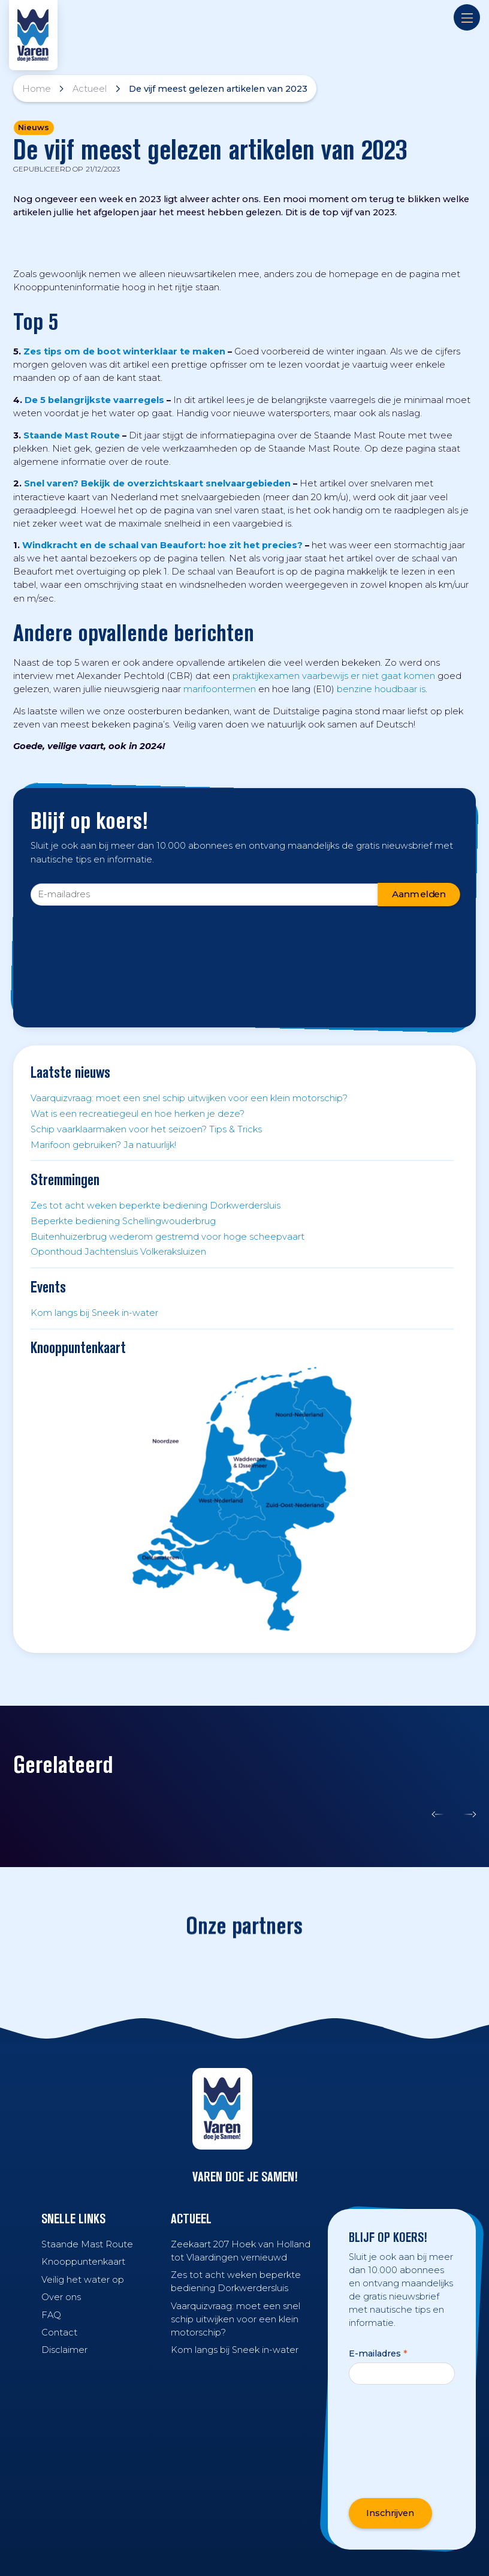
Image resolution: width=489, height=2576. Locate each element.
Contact (59, 2332)
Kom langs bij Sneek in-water (94, 1312)
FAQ (51, 2315)
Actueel (90, 88)
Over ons (61, 2297)
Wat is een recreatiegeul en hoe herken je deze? (137, 1113)
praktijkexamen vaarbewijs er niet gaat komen (334, 676)
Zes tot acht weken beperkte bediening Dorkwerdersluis (155, 1205)
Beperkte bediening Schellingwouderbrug (123, 1221)
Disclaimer (64, 2349)
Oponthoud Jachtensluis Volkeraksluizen (118, 1251)
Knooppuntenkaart (83, 2261)
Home (36, 88)
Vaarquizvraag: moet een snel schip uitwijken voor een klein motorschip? (189, 1098)
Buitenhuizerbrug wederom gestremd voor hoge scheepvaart (167, 1236)
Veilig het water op (82, 2279)
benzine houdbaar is (381, 689)
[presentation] (80, 950)
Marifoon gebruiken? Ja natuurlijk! (103, 1145)
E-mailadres (378, 2353)
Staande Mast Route (87, 2244)
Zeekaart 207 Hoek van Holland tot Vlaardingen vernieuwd (240, 2251)
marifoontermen (219, 689)
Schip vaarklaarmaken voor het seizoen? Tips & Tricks (146, 1129)
